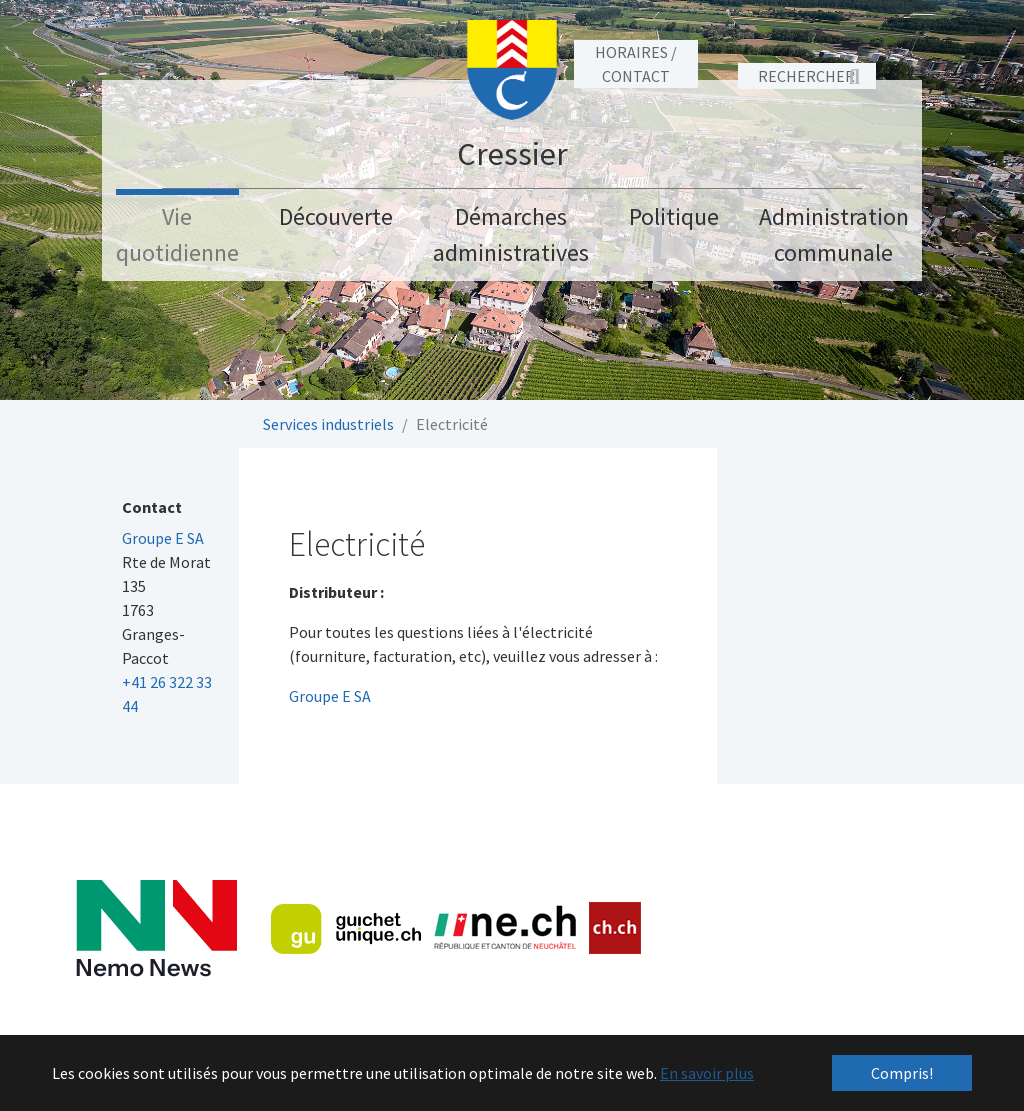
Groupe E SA (330, 696)
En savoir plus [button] (707, 1073)
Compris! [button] (902, 1073)
